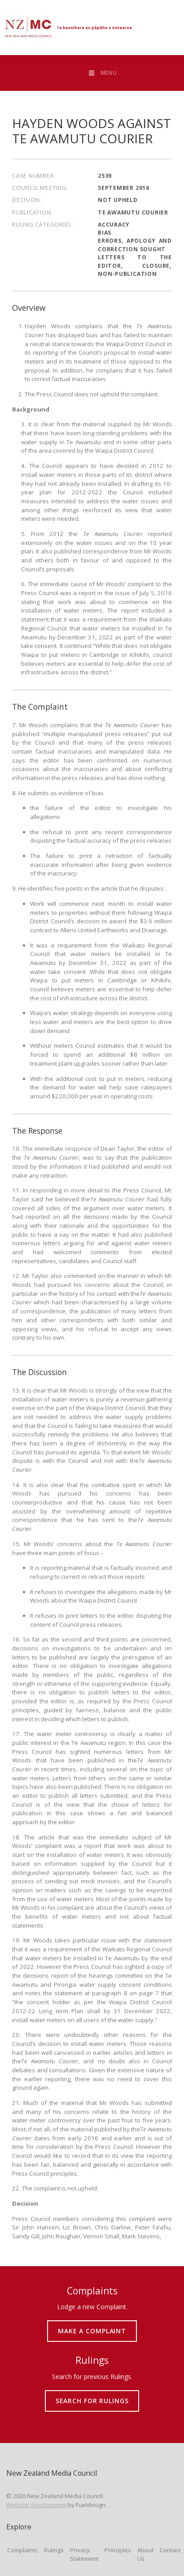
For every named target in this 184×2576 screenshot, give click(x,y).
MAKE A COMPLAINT (92, 2323)
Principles (118, 2550)
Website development (37, 2505)
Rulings (54, 2550)
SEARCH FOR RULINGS (92, 2393)
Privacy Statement (84, 2554)
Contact (170, 2550)
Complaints (22, 2550)
